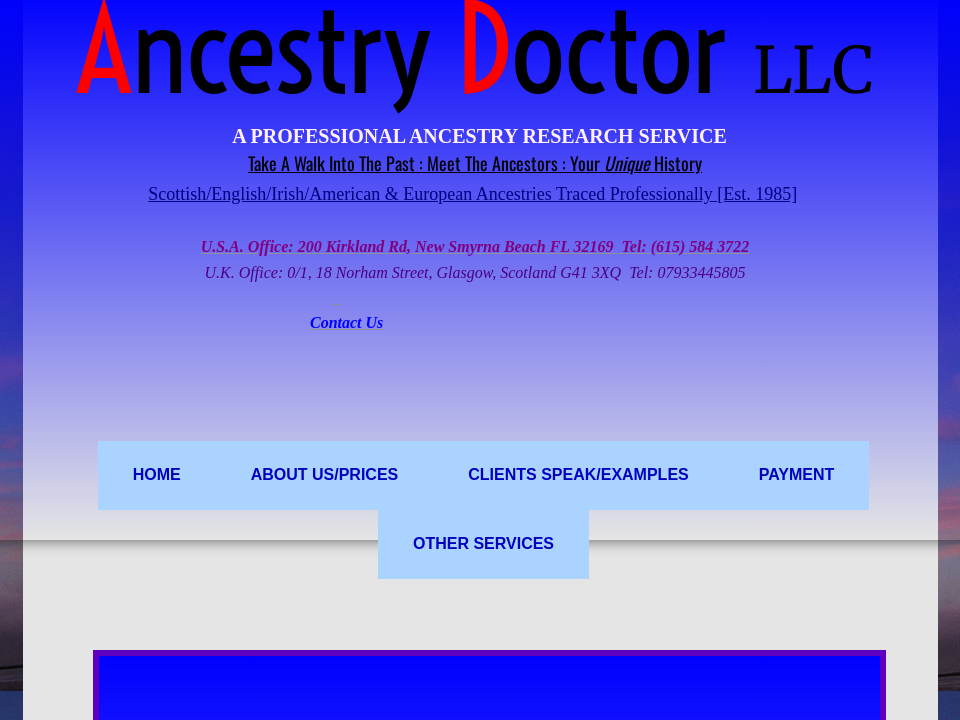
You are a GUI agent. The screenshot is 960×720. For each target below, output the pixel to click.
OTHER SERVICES (483, 543)
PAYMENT (797, 474)
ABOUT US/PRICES (325, 474)
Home (157, 474)
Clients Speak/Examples (578, 474)
